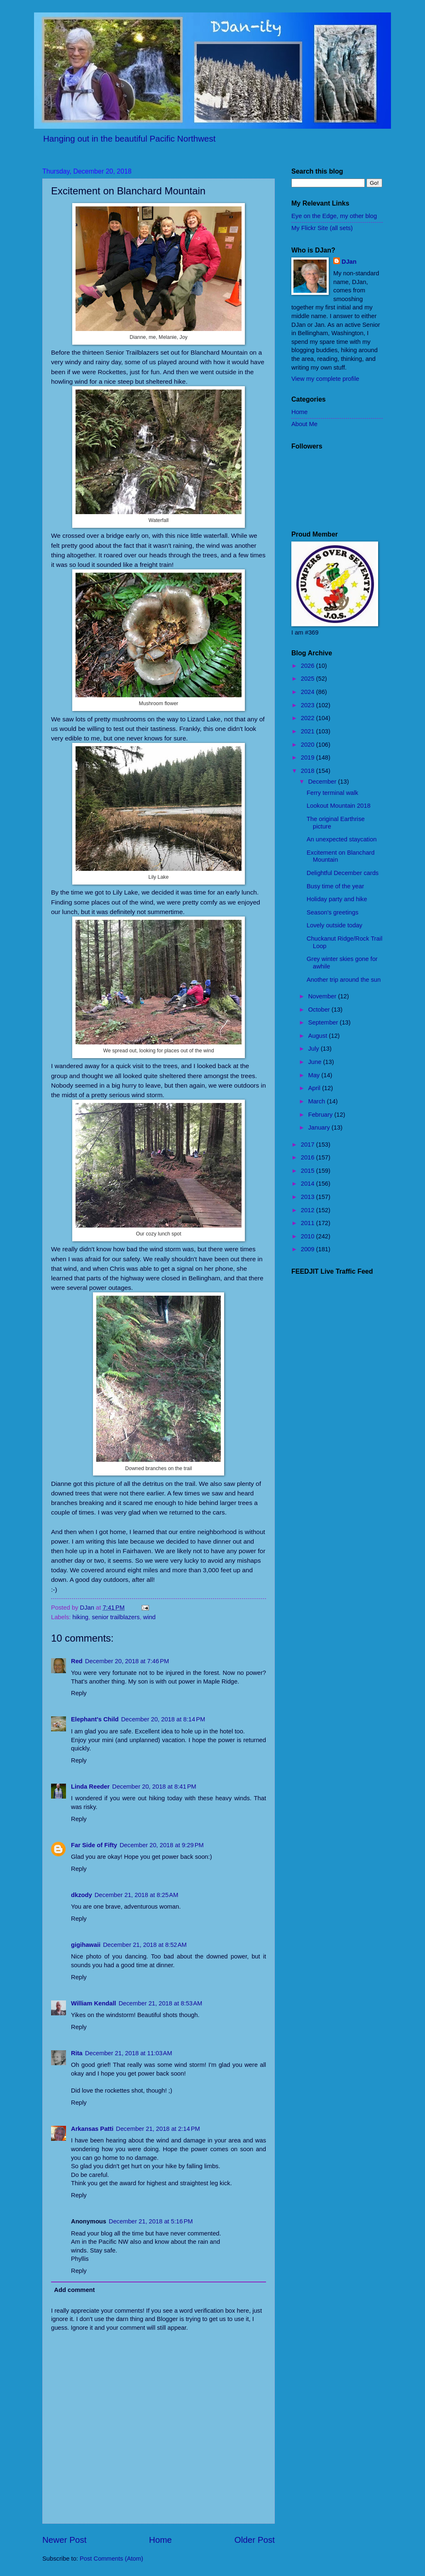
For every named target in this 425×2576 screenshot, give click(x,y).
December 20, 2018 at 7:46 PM (127, 1661)
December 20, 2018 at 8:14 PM (163, 1719)
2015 (308, 1170)
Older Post (254, 2539)
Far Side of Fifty (94, 1845)
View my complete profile (325, 378)
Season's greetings (333, 912)
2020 (308, 744)
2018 (308, 770)
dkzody (81, 1895)
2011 (308, 1223)
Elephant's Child (95, 1719)
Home (160, 2539)
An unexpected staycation (342, 839)
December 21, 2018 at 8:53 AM (161, 2003)
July (314, 1048)
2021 (308, 731)
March (317, 1101)
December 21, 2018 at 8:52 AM (145, 1944)
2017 (308, 1144)
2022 (308, 718)
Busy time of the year (335, 886)
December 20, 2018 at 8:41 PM (154, 1786)
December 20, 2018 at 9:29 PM (162, 1845)
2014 (308, 1183)
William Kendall (93, 2003)
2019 (308, 757)
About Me (304, 424)
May (314, 1075)
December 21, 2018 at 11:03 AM (128, 2053)
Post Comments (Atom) (111, 2558)
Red (77, 1661)
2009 (308, 1249)
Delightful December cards (343, 873)
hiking (80, 1617)
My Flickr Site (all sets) (322, 228)
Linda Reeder (90, 1786)
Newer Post (64, 2539)
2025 (308, 678)
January (319, 1127)
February (321, 1114)
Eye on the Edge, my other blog (334, 216)
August (318, 1035)
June (315, 1062)
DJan (349, 261)
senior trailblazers (115, 1617)
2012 (308, 1210)
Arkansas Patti (92, 2128)
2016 (308, 1157)
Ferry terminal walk (332, 792)
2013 (308, 1197)
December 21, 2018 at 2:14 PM (158, 2128)
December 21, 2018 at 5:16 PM (151, 2221)
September (324, 1022)
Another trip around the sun (344, 979)
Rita (77, 2053)
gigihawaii (85, 1944)
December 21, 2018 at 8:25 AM (136, 1895)
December (323, 781)
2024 (308, 692)
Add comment (74, 2290)
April (315, 1088)
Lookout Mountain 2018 (339, 805)
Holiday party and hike (337, 899)
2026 (308, 665)
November (323, 996)
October (319, 1009)
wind (149, 1617)
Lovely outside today (334, 925)
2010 (308, 1236)
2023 (308, 705)
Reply (79, 1693)
